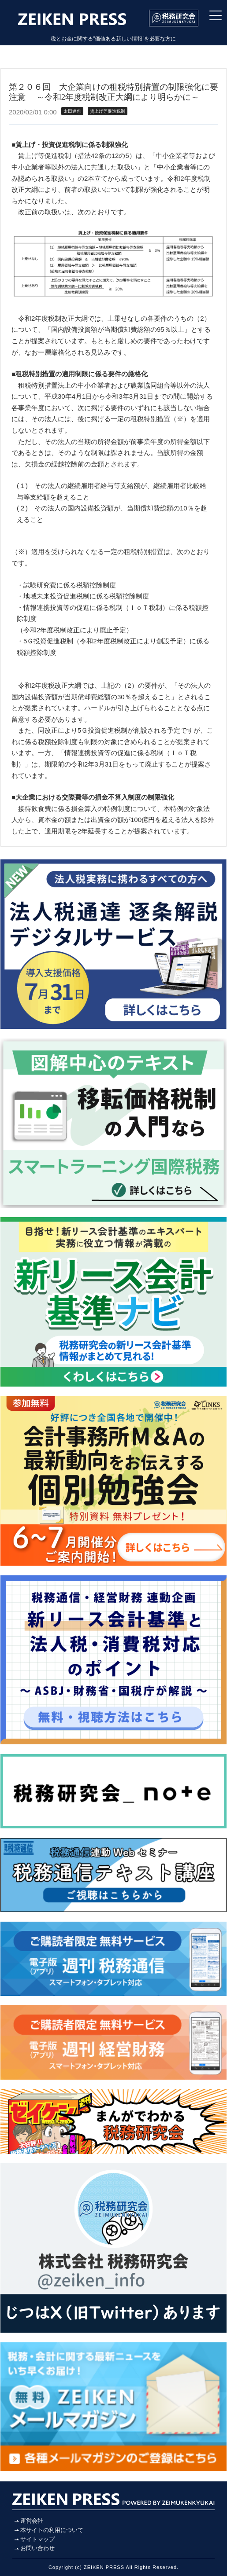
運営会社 (31, 2520)
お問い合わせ (37, 2548)
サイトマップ (37, 2539)
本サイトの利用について (51, 2530)
